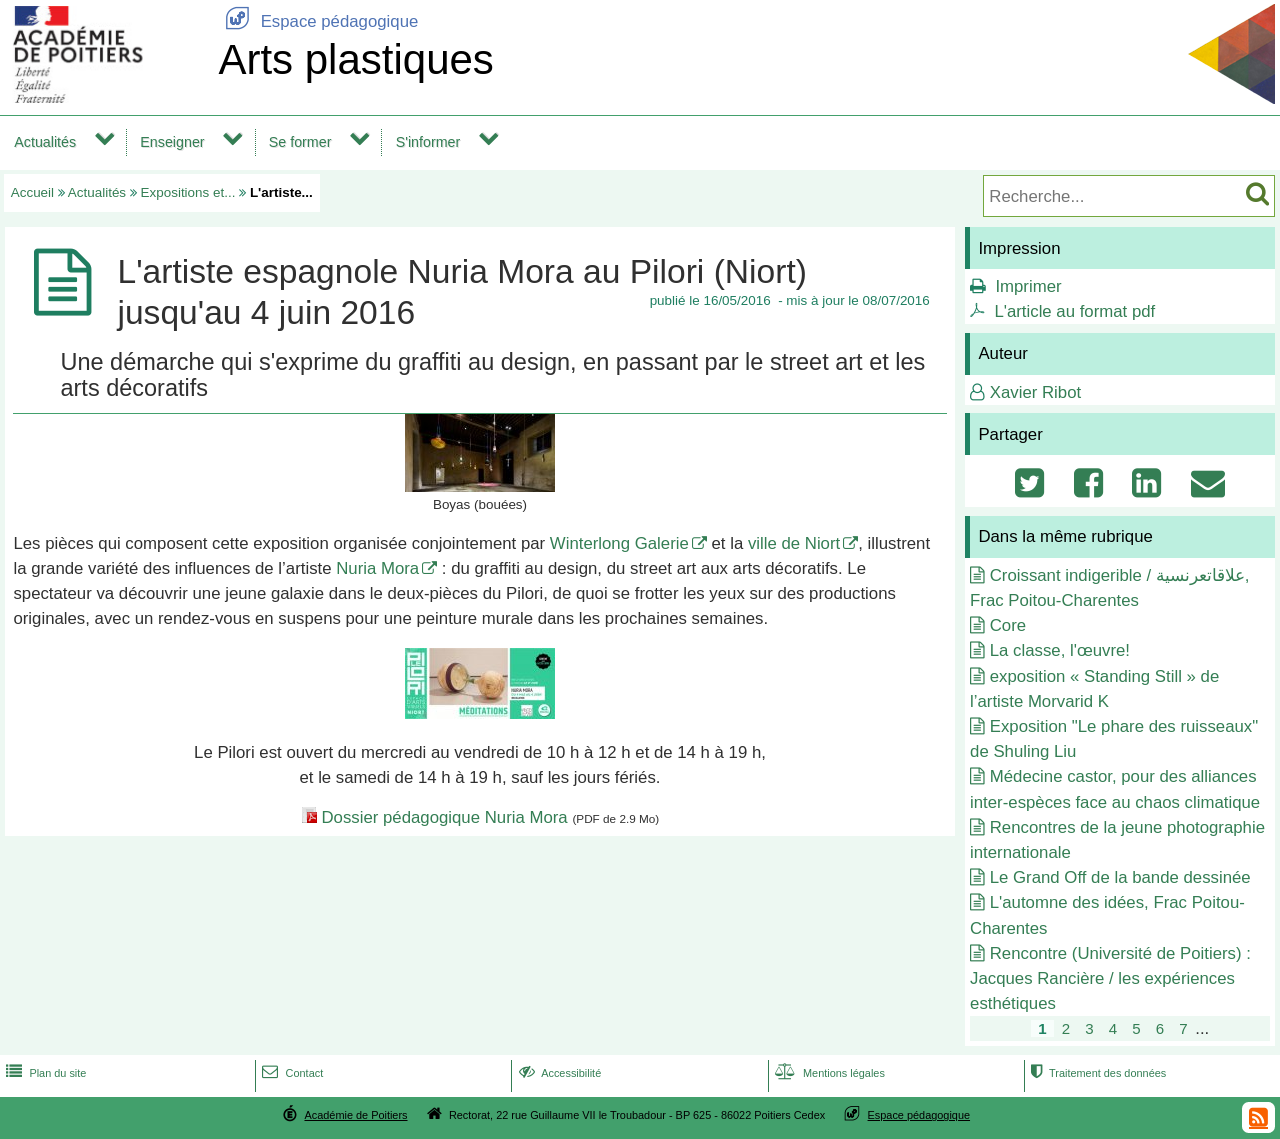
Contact (290, 1073)
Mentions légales (828, 1073)
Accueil (32, 192)
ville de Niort (794, 543)
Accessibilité (558, 1073)
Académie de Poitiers (355, 1115)
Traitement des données (1096, 1073)
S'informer (428, 142)
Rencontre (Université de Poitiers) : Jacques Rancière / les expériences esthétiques (1110, 978)
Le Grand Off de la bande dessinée (1120, 877)
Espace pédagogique (318, 21)
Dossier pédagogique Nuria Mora (444, 817)
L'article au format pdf (1074, 311)
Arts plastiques (355, 59)
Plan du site (44, 1073)
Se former (300, 142)
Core (1008, 625)
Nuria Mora (377, 568)
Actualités (45, 142)
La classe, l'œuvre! (1060, 650)
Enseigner (172, 142)
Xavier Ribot (1035, 392)
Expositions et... (188, 192)
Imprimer (1028, 286)
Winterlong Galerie (619, 543)
